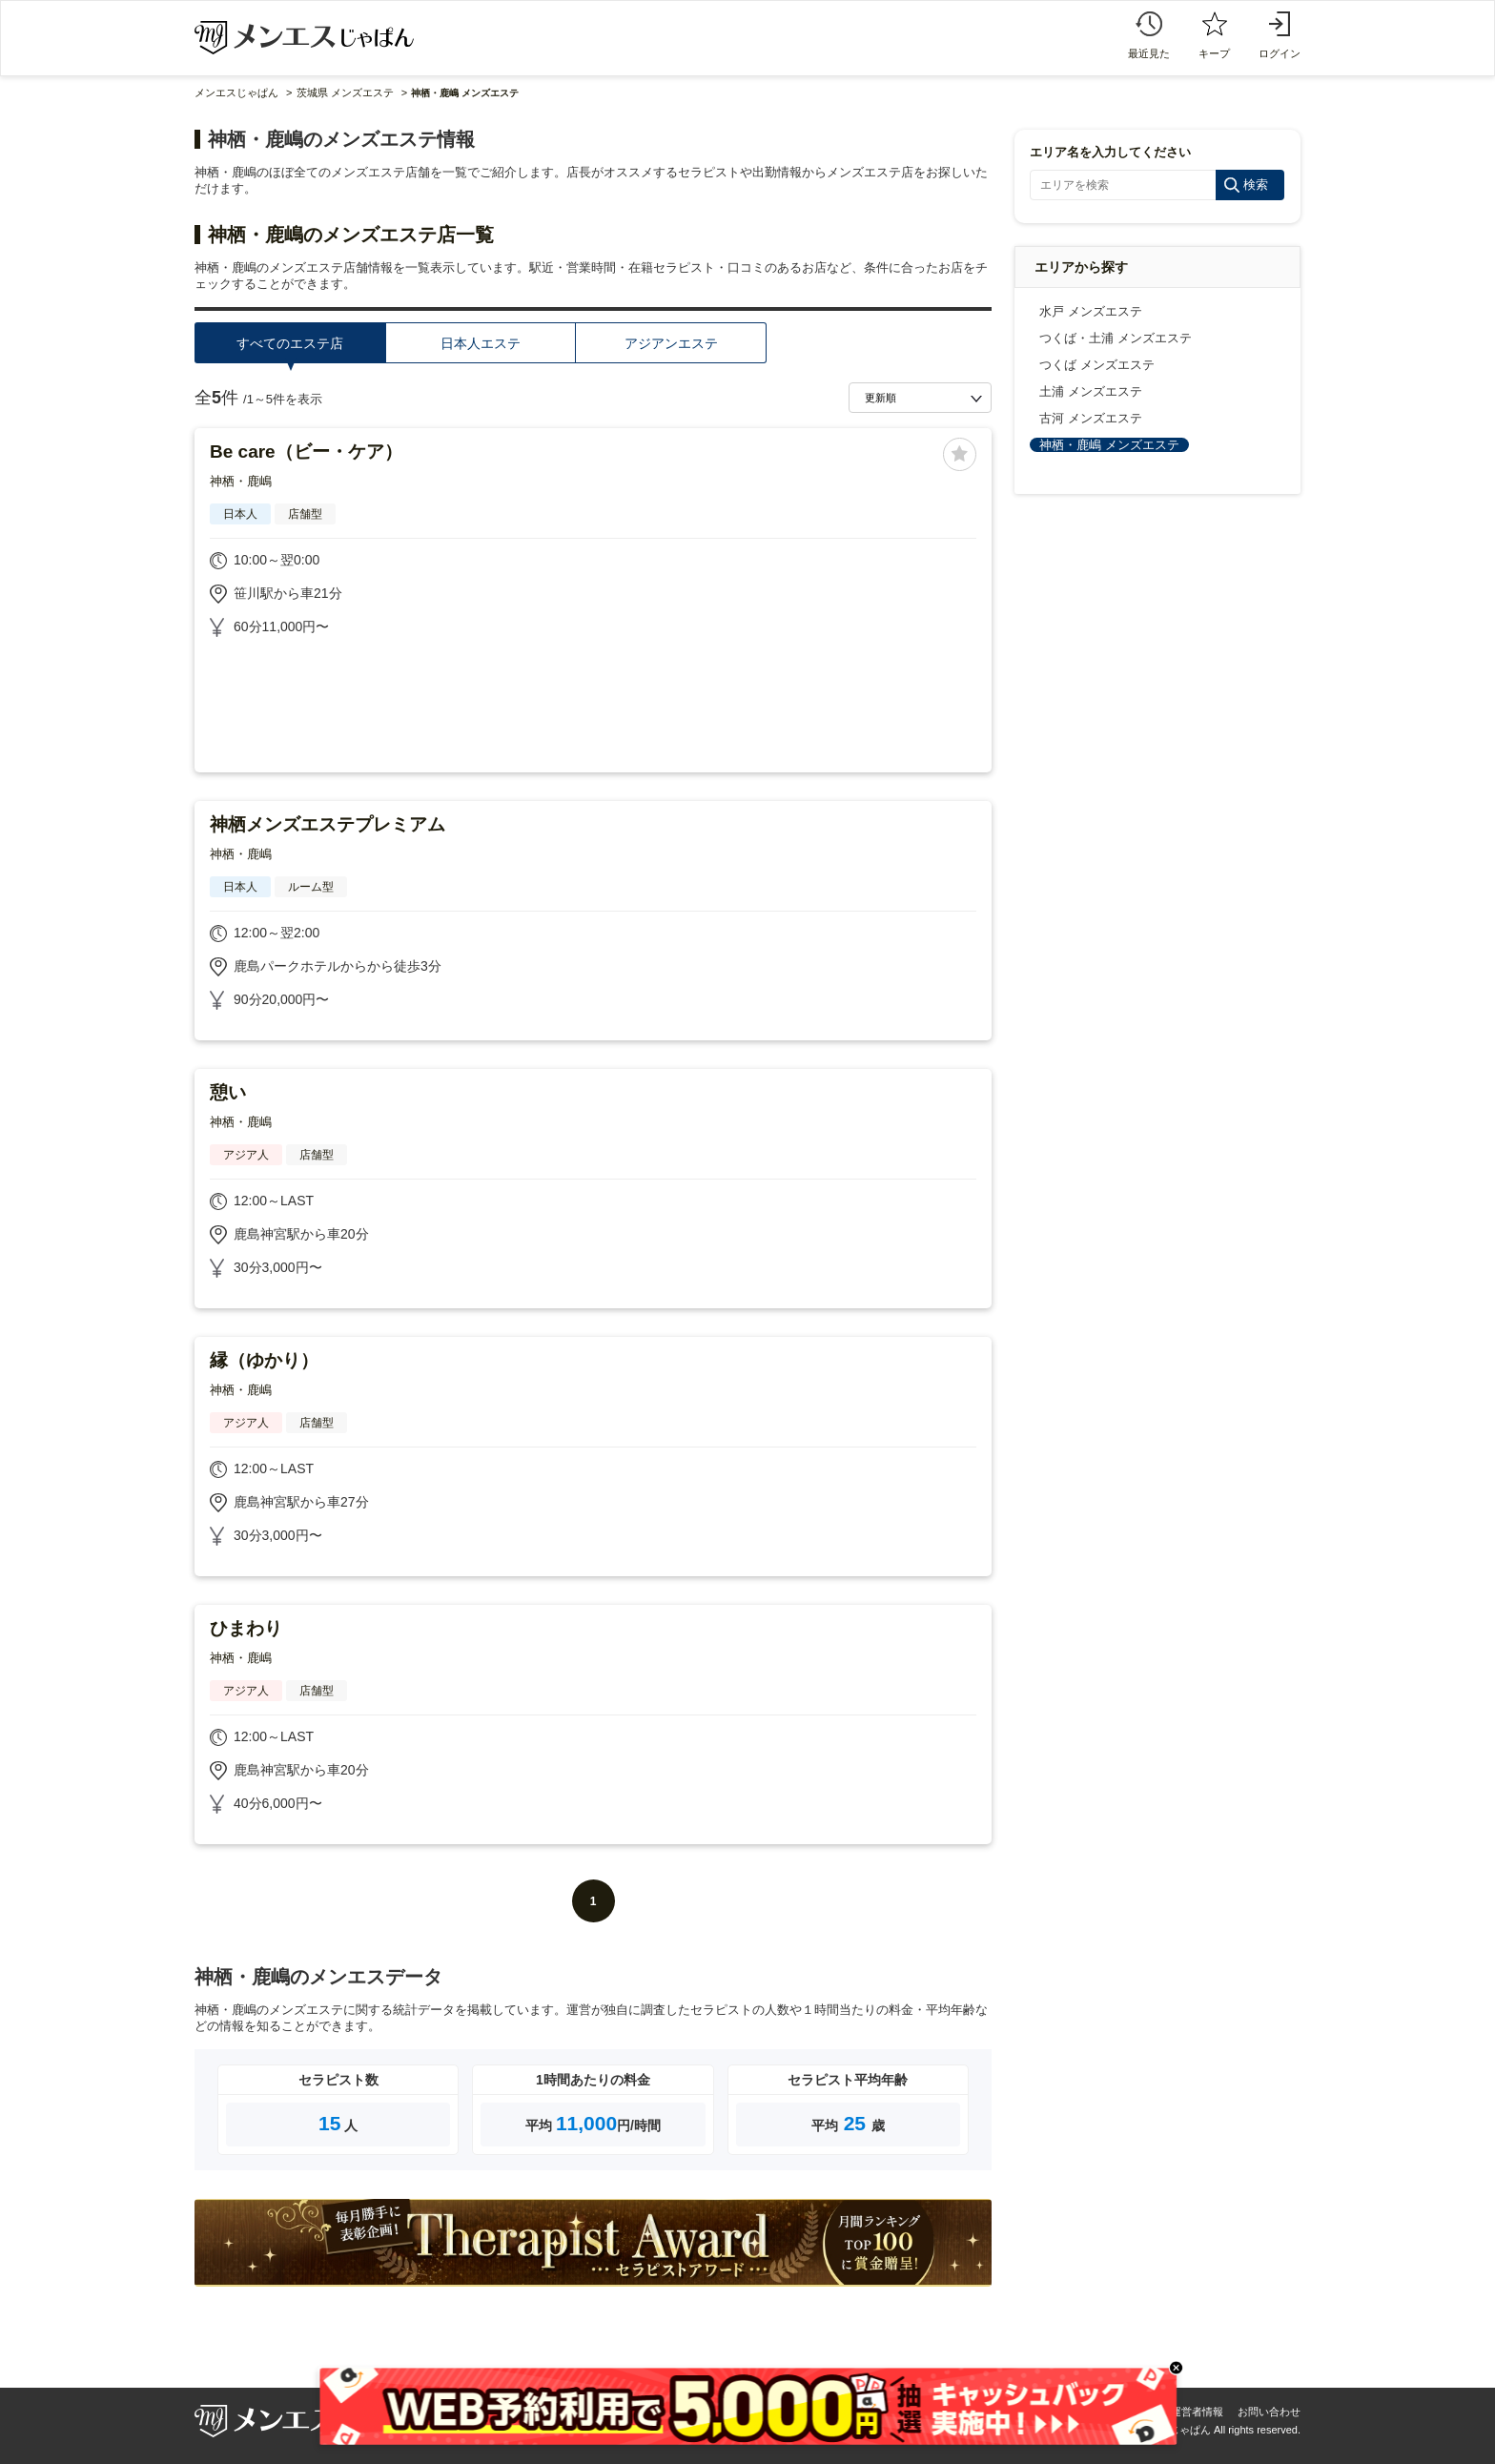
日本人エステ (480, 343)
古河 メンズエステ (1090, 418)
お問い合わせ (1269, 2411)
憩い (228, 1092)
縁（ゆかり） (264, 1360)
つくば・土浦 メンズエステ (1115, 338)
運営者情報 (1197, 2411)
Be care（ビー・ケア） (306, 451)
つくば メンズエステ (1097, 365)
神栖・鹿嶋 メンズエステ (1109, 445)
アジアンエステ (671, 343)
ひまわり (246, 1628)
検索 (1255, 184)
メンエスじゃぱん (236, 92)
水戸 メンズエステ (1090, 311)
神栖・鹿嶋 (241, 481)
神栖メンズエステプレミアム (327, 824)
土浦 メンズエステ (1090, 391)
